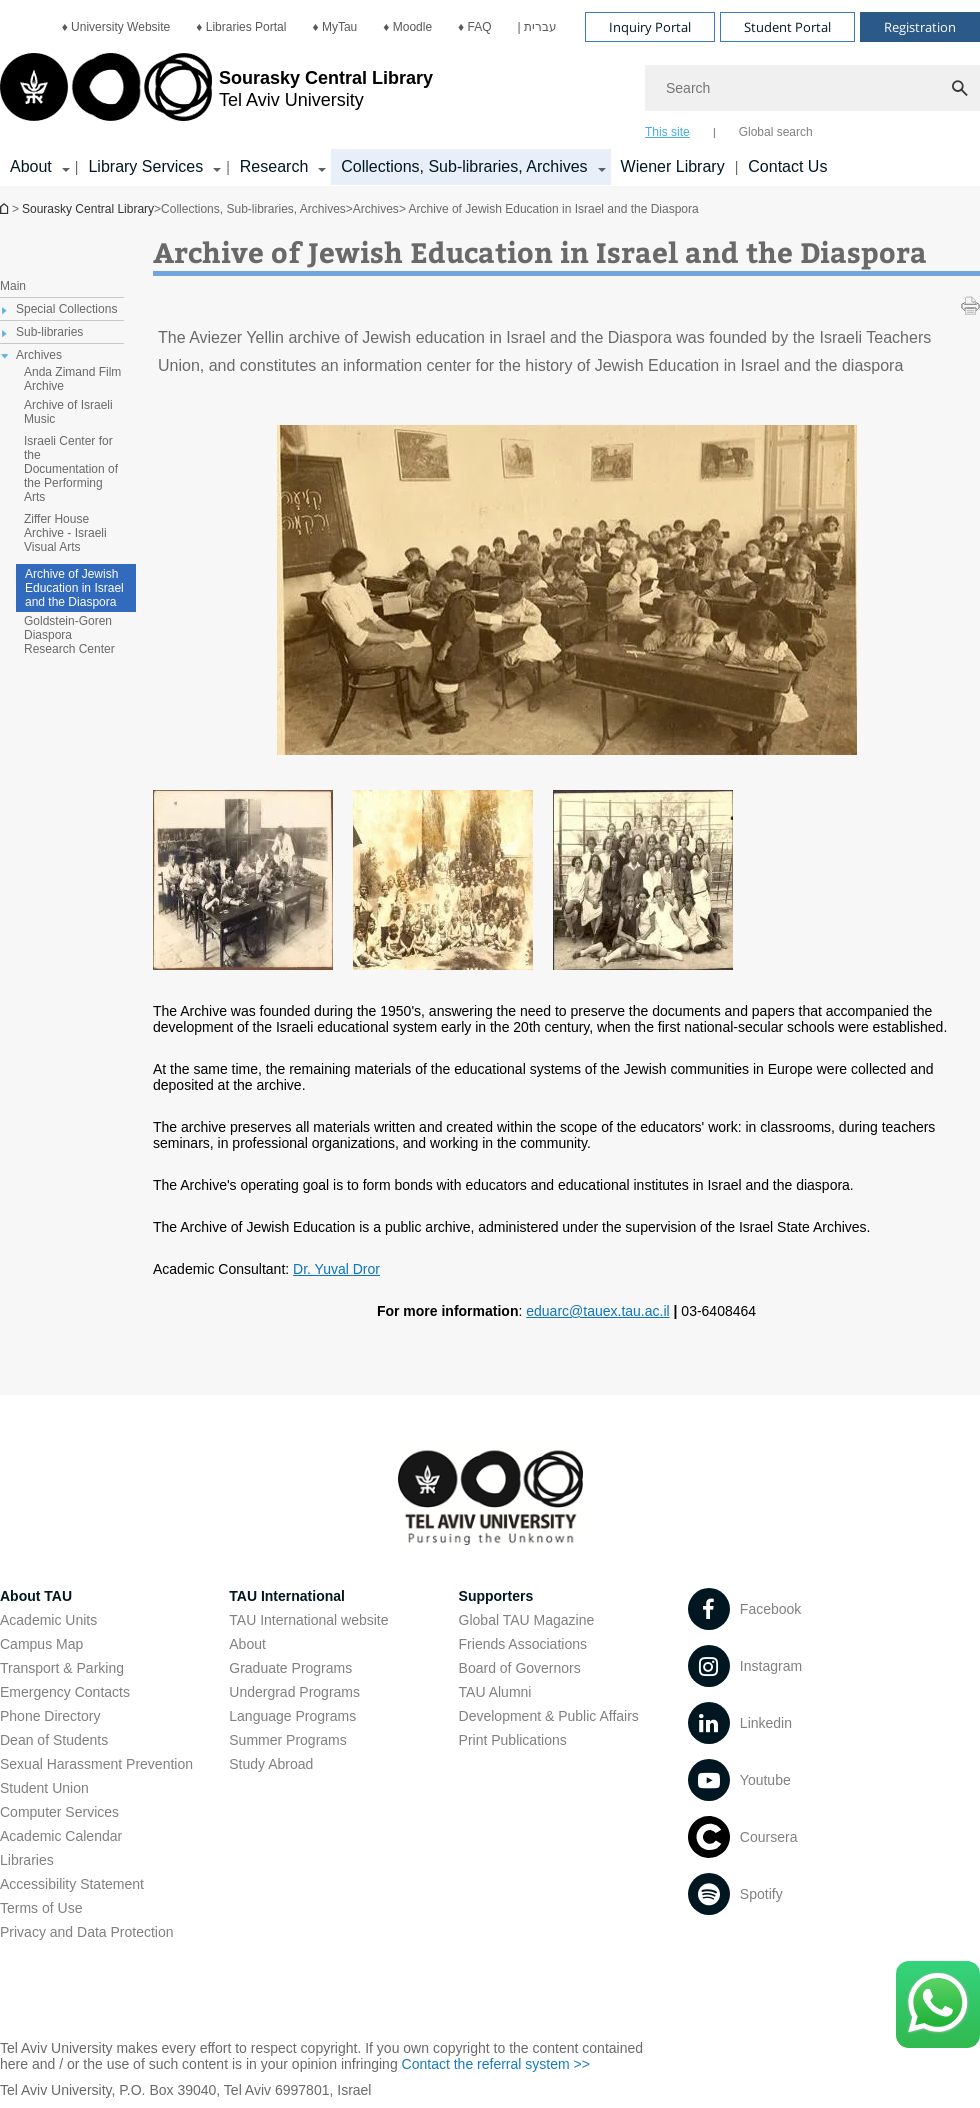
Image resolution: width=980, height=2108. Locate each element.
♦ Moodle (407, 27)
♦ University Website (116, 27)
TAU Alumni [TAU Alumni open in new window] (495, 1692)
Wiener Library (673, 166)
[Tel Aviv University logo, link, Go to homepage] (216, 95)
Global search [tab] (776, 132)
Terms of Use (41, 1908)
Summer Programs (287, 1740)
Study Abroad (271, 1764)
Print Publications (513, 1740)
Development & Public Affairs (549, 1716)
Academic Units (48, 1620)
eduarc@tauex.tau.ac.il (597, 1311)
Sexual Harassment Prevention (96, 1764)
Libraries (27, 1860)
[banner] (490, 93)
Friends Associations (523, 1644)
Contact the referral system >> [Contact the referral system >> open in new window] (496, 2064)
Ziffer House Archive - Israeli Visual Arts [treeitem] (65, 533)
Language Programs (292, 1716)
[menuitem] (116, 27)
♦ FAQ (474, 27)
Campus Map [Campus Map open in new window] (41, 1644)
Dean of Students (54, 1740)
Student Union (44, 1788)
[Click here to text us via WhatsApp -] (938, 2004)
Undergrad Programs (294, 1692)
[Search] (812, 88)
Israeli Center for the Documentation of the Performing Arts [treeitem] (71, 469)
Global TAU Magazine (527, 1620)
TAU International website (308, 1620)
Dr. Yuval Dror (336, 1269)
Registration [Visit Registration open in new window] (920, 27)
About (247, 1644)
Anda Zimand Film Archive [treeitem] (72, 379)
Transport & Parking (62, 1668)
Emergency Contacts (65, 1692)
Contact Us (787, 166)
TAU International (287, 1596)
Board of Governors (520, 1668)
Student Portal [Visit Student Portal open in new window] (787, 27)
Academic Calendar (61, 1836)
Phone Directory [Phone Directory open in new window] (50, 1716)
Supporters (496, 1596)
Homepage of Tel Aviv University (6, 208)
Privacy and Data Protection (87, 1932)
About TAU (36, 1596)
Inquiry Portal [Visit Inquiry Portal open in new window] (650, 27)
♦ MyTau (334, 27)
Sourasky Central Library (88, 209)
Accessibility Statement (72, 1884)
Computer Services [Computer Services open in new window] (59, 1812)
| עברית (537, 27)
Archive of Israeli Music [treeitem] (68, 412)
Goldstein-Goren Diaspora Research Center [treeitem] (69, 635)
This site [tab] (667, 132)
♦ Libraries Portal (241, 27)
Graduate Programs (290, 1668)
